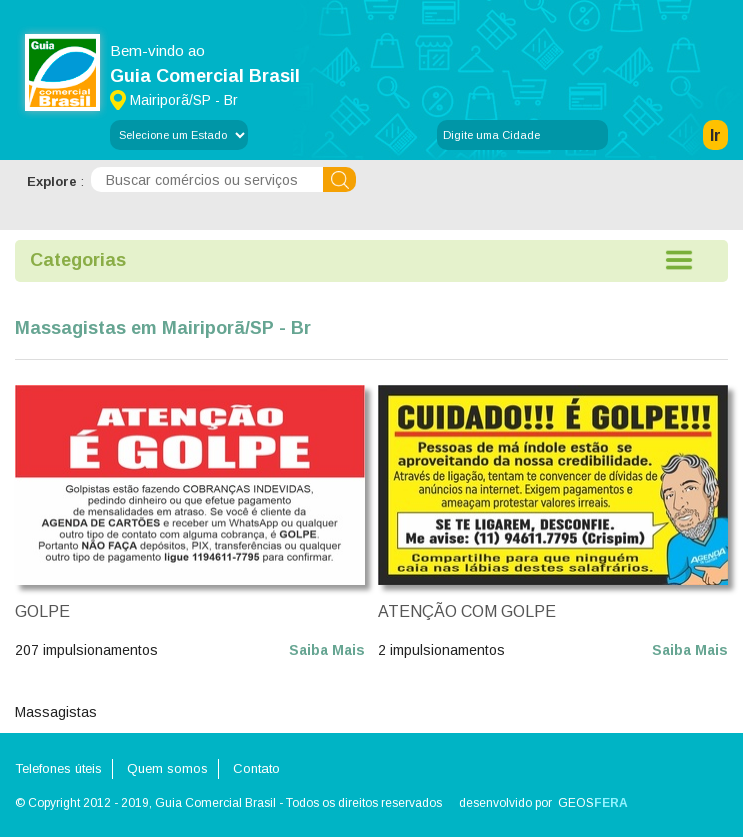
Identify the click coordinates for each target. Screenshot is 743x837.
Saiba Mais (327, 650)
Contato (256, 768)
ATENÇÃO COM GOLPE (467, 611)
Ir (715, 135)
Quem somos (167, 768)
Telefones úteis (58, 768)
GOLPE (42, 611)
